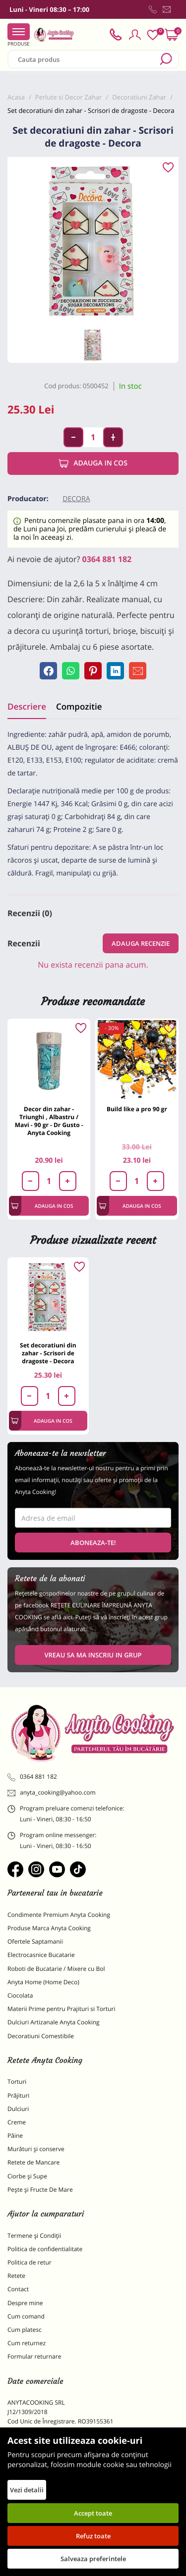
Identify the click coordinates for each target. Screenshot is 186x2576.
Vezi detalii (27, 2489)
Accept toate (93, 2513)
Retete (16, 2275)
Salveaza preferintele (93, 2558)
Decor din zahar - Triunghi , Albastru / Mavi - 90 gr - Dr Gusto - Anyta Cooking (49, 1121)
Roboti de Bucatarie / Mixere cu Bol (56, 1968)
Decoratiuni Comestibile (40, 2036)
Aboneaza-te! (93, 1542)
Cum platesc (24, 2329)
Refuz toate (93, 2535)
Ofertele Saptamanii (35, 1941)
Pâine (15, 2135)
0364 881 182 (107, 559)
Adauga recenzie (141, 943)
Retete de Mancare (33, 2162)
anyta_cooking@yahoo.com (51, 1792)
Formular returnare (34, 2356)
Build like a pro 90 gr (137, 1109)
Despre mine (25, 2303)
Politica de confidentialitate (44, 2249)
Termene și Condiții (34, 2235)
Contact (18, 2289)
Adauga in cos (93, 463)
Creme (16, 2122)
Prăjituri (18, 2095)
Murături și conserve (35, 2149)
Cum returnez (26, 2343)
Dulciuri (18, 2109)
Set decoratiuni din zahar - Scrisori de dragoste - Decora (48, 1353)
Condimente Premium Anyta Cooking (58, 1914)
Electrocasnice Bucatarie (41, 1955)
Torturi (16, 2081)
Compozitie (79, 706)
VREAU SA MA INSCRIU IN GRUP (92, 1654)
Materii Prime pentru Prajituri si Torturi (61, 2009)
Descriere (26, 706)
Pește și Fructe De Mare (40, 2189)
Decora (76, 499)
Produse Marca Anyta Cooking (49, 1928)
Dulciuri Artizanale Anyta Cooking (53, 2022)
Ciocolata (20, 1995)
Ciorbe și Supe (27, 2176)
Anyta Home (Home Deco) (43, 1982)
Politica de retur (29, 2262)
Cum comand (26, 2316)
